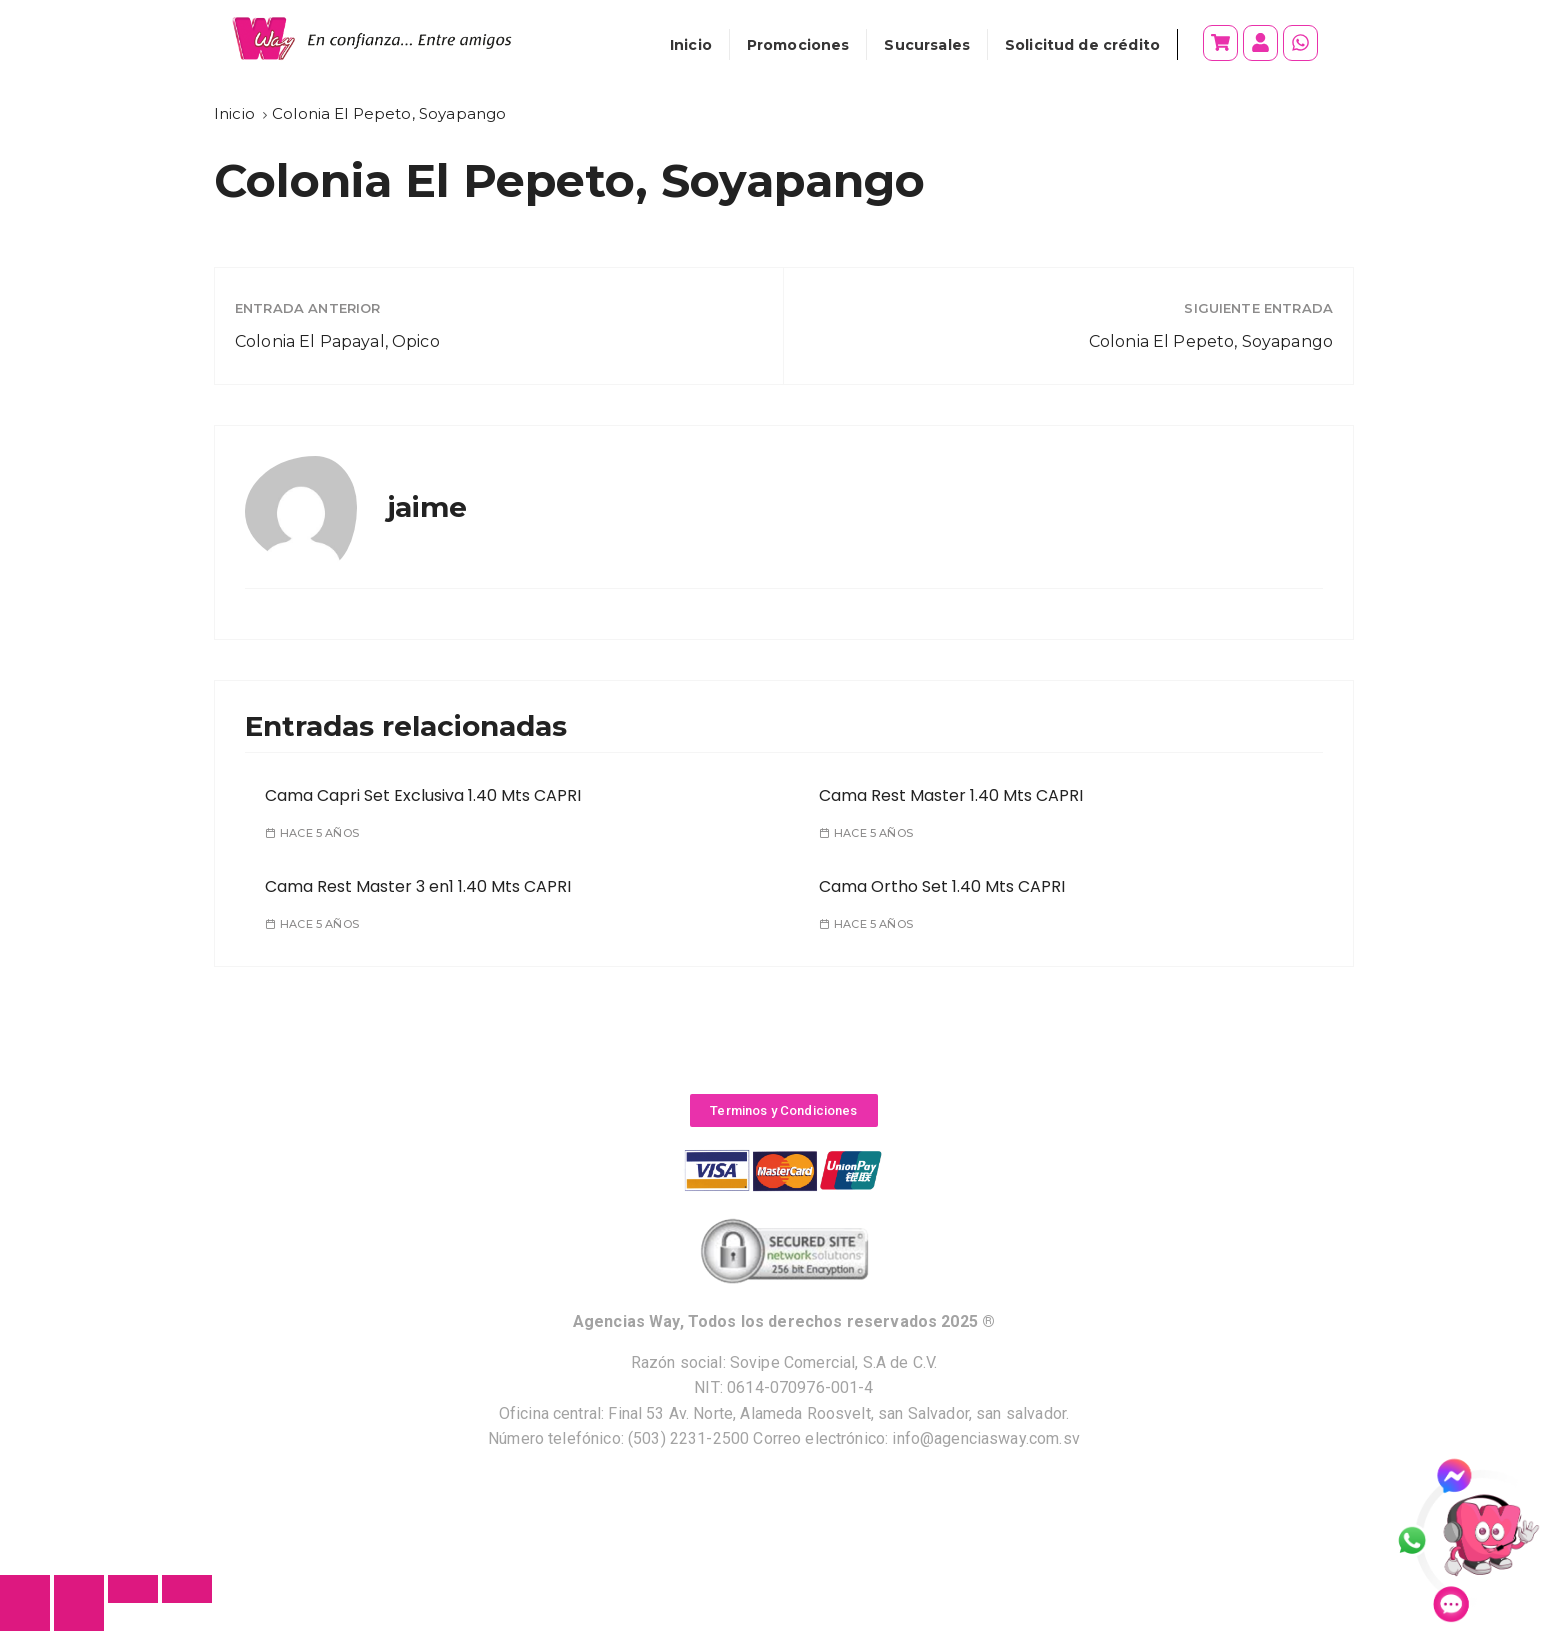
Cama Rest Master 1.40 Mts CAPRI (951, 795)
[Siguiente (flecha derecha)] (79, 1617)
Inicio (691, 45)
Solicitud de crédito (1082, 45)
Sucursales (927, 45)
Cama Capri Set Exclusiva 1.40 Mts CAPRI (423, 795)
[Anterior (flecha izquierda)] (25, 1617)
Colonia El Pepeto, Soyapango (1211, 341)
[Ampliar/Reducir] (187, 1589)
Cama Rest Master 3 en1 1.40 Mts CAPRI (418, 886)
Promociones (798, 45)
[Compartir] (79, 1589)
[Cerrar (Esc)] (25, 1589)
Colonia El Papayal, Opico (337, 341)
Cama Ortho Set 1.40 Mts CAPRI (942, 886)
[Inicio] (234, 113)
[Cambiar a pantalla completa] (133, 1589)
